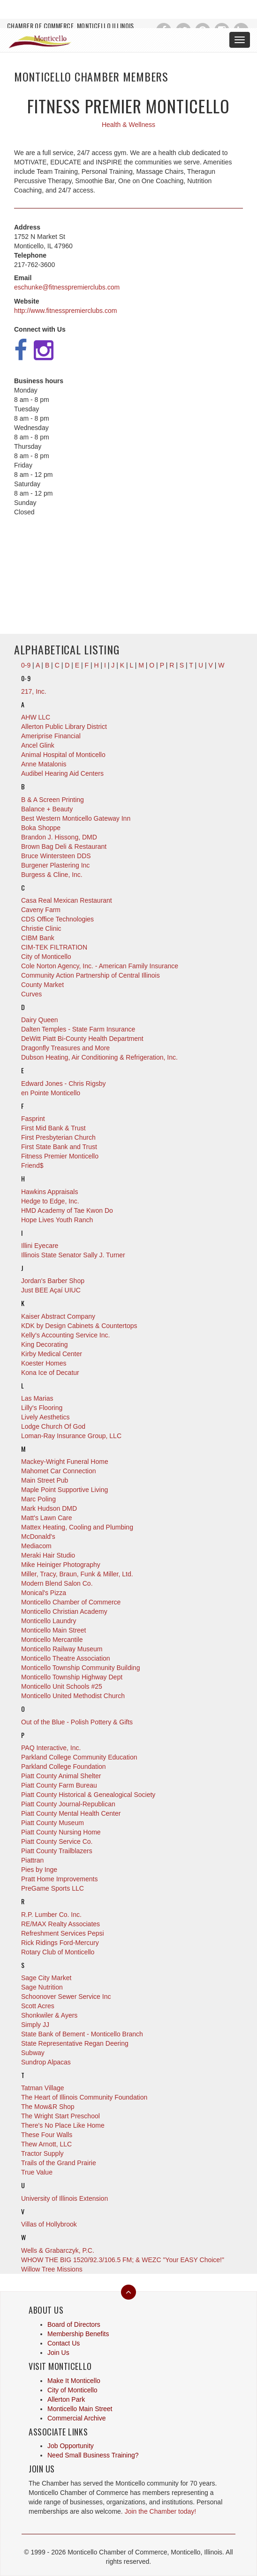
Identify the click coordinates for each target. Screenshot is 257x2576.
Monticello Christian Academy (64, 1611)
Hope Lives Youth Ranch (57, 1220)
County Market (42, 984)
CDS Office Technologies (57, 919)
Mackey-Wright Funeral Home (64, 1461)
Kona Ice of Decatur (50, 1372)
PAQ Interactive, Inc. (51, 1748)
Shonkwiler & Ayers (49, 2015)
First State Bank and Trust (59, 1147)
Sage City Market (46, 1978)
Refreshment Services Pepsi (62, 1933)
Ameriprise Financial (51, 736)
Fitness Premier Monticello (59, 1156)
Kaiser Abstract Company (58, 1316)
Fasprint (33, 1118)
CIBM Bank (37, 938)
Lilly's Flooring (41, 1407)
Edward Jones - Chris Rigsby (63, 1083)
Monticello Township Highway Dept (71, 1677)
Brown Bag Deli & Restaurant (63, 846)
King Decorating (44, 1344)
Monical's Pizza (43, 1592)
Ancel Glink (37, 745)
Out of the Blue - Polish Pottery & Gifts (77, 1722)
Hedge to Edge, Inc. (50, 1201)
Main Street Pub (44, 1480)
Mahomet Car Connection (58, 1471)
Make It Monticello (73, 2380)
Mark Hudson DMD (49, 1508)
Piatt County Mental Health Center (71, 1813)
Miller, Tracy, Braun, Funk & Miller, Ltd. (77, 1574)
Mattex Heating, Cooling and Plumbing (77, 1527)
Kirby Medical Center (51, 1354)
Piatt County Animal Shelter (61, 1776)
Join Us (58, 2352)
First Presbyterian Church (58, 1137)
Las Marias (37, 1398)
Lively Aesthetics (45, 1417)
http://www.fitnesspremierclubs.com (65, 310)
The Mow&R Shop (48, 2106)
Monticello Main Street (53, 1630)
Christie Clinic (41, 928)
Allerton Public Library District (64, 726)
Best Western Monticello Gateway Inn (75, 818)
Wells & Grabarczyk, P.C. (57, 2250)
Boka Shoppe (40, 827)
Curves (31, 994)
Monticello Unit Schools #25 (61, 1686)
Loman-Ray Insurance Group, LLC (71, 1436)
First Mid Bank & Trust (53, 1128)
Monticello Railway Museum (62, 1649)
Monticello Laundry (48, 1621)
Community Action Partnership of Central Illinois (90, 975)
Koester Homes (43, 1363)
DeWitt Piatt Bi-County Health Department (82, 1038)
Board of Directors (73, 2324)
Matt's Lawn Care (46, 1518)
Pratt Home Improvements (59, 1879)
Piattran (32, 1860)
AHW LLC (35, 717)
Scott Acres (37, 2006)
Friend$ (32, 1165)
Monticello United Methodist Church (73, 1696)
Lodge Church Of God (53, 1426)
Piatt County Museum (52, 1822)
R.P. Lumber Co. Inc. (51, 1914)
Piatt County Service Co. (57, 1841)
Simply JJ (35, 2024)
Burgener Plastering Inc (55, 865)
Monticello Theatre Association (65, 1658)
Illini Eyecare (39, 1245)
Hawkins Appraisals (49, 1191)
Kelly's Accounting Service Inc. (65, 1335)
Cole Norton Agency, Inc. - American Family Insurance (99, 966)
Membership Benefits (78, 2334)
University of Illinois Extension (64, 2198)
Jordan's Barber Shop (52, 1280)
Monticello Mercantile (52, 1639)
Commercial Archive (76, 2418)
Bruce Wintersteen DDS (56, 856)
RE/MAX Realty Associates (60, 1924)
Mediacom (36, 1546)
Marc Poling (38, 1499)
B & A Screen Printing (52, 799)
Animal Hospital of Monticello (63, 754)
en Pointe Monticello (50, 1093)
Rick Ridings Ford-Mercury (60, 1942)
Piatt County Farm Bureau (59, 1785)
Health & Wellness (128, 124)
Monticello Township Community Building (80, 1667)
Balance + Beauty (47, 809)
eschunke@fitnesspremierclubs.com (67, 287)
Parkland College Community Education (79, 1757)
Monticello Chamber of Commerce (71, 1602)
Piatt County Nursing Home (61, 1832)
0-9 (25, 678)
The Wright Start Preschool (60, 2116)
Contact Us (63, 2343)
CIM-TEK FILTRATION (54, 947)
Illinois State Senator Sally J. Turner (73, 1255)
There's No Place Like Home (63, 2125)
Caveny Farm (40, 909)
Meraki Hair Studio (48, 1555)
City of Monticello (46, 956)
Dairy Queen (39, 1020)
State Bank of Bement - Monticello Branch (82, 2034)
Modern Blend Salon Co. (57, 1583)
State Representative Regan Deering (74, 2043)
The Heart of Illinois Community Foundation (84, 2097)
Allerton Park (66, 2399)
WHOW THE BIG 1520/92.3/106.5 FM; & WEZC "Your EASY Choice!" (122, 2260)
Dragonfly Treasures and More (65, 1048)
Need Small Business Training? (93, 2455)
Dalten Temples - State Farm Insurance (78, 1029)
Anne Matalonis (44, 764)
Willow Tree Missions (52, 2269)
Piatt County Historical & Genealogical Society (88, 1794)
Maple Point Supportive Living (64, 1489)
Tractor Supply (42, 2153)
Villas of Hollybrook (49, 2224)
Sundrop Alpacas (46, 2062)
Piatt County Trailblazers (56, 1851)
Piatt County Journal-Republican (68, 1804)
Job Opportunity (70, 2446)
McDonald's (38, 1536)
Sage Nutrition (42, 1987)
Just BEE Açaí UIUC (51, 1290)
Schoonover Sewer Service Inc (66, 1996)
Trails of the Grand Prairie (58, 2163)
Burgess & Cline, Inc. (52, 874)
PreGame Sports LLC (52, 1888)
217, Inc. (33, 691)
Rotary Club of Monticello (57, 1952)
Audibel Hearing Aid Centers (62, 773)
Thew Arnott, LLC (46, 2144)
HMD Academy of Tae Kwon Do (67, 1210)
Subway (33, 2052)
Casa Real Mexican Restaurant (66, 900)
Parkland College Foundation (63, 1766)
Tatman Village (42, 2088)
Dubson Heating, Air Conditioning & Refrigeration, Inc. (99, 1057)
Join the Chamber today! (161, 2511)
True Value (37, 2172)
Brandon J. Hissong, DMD (59, 837)
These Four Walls (46, 2134)
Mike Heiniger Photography (60, 1564)
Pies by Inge (39, 1869)
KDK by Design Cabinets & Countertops (79, 1325)
